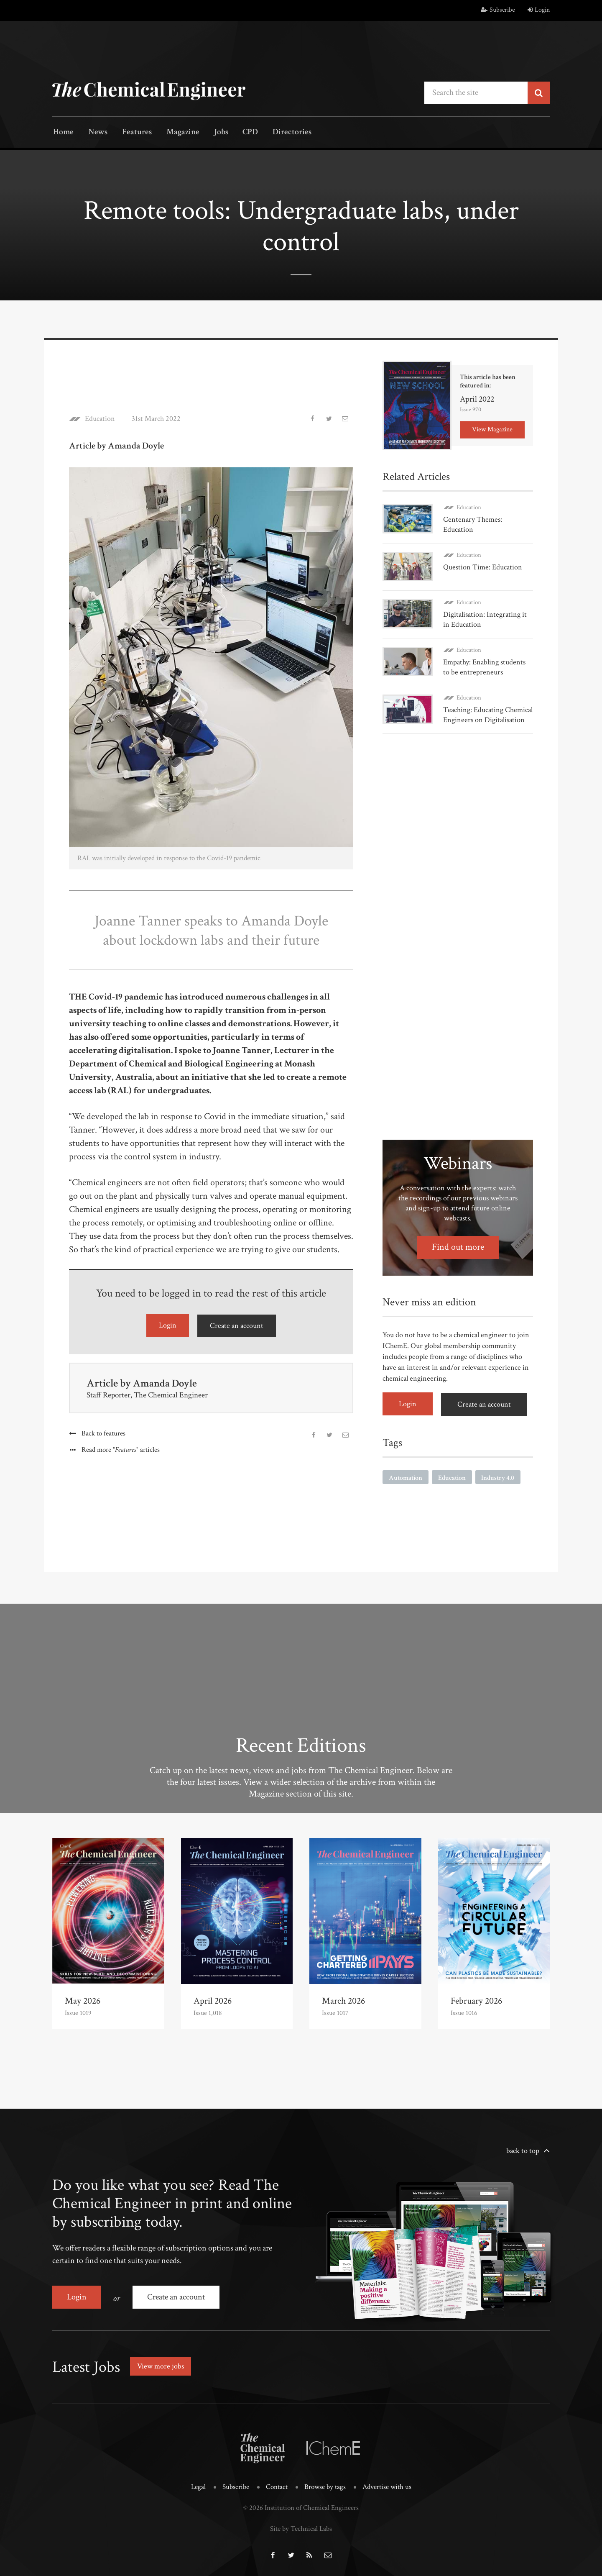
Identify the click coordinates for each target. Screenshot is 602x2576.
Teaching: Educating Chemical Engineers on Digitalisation (488, 713)
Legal (198, 2484)
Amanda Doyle (166, 1382)
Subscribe (498, 9)
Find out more (458, 1246)
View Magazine (492, 429)
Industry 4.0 (498, 1475)
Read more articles (121, 1449)
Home (62, 133)
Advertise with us (386, 2484)
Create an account (236, 1325)
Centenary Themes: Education (472, 524)
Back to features (103, 1432)
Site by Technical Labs (301, 2526)
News (95, 133)
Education (100, 418)
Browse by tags (325, 2484)
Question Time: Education (482, 567)
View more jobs (160, 2364)
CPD (239, 133)
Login (539, 9)
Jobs (212, 133)
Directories (279, 133)
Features (132, 133)
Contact (277, 2484)
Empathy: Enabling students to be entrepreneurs (484, 666)
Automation (405, 1475)
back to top (522, 2150)
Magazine (175, 133)
